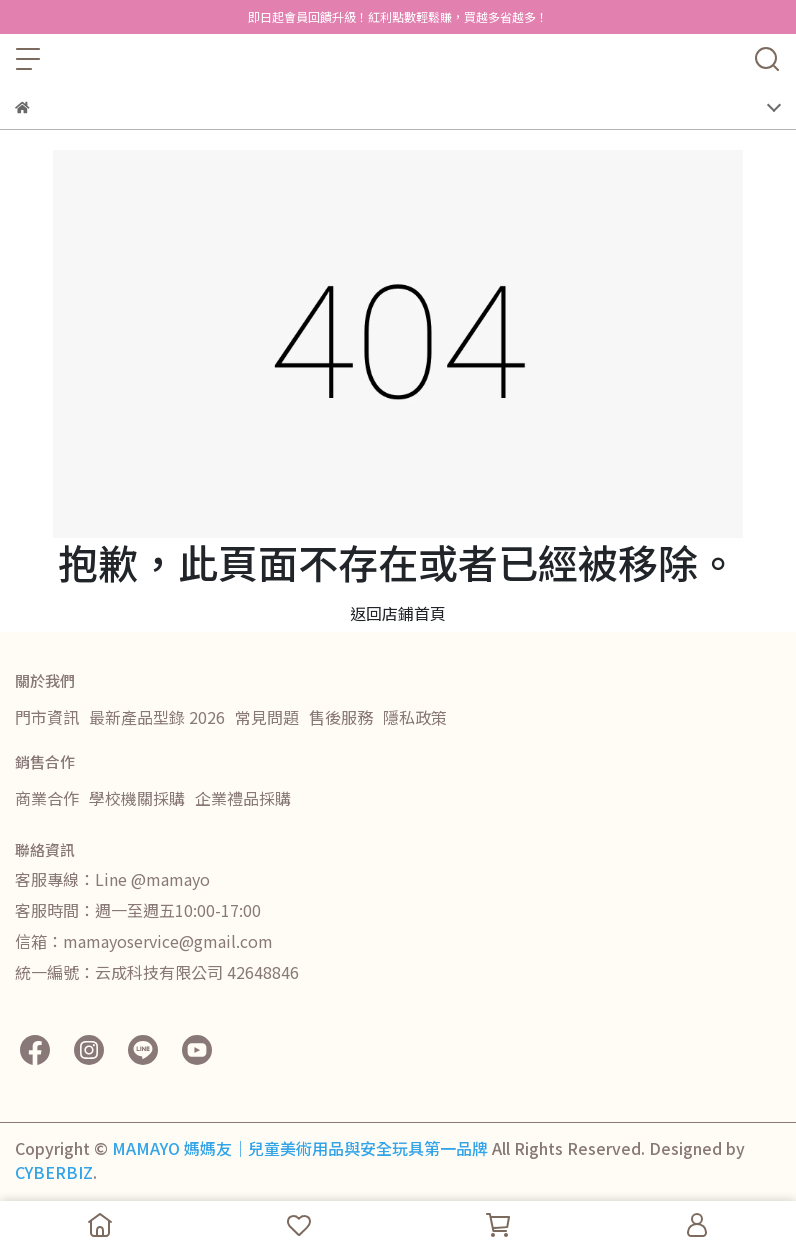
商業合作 (47, 798)
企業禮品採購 (243, 798)
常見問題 (267, 717)
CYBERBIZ (54, 1172)
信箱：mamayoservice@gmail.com (144, 941)
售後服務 (341, 717)
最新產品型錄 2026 (157, 717)
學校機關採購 (137, 798)
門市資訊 (47, 717)
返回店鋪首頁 (398, 613)
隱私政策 (415, 717)
